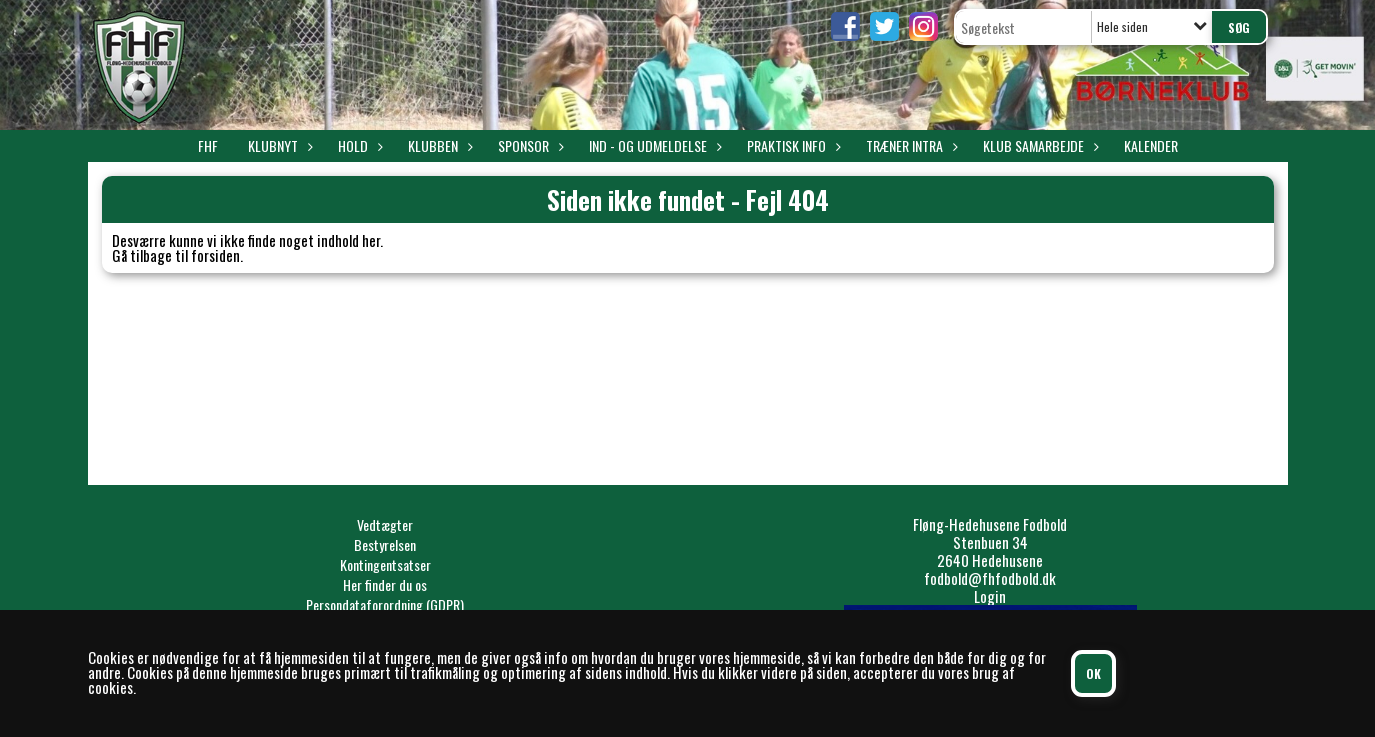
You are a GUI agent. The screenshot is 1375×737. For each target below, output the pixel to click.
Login (990, 596)
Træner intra (909, 145)
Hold (358, 145)
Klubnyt (278, 145)
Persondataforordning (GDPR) (385, 604)
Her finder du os (385, 584)
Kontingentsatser (385, 564)
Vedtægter (385, 524)
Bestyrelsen (385, 544)
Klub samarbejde (1038, 145)
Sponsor (528, 145)
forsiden (215, 255)
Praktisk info (791, 145)
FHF (208, 145)
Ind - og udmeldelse (653, 145)
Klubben (438, 145)
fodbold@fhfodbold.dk (990, 578)
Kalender (1151, 145)
